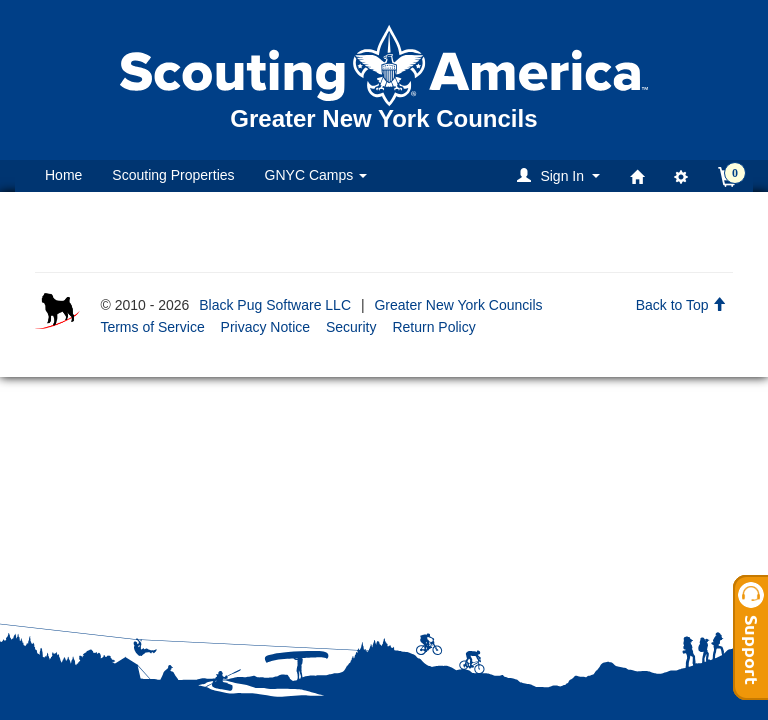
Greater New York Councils (458, 305)
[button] (561, 175)
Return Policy (433, 327)
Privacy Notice (265, 327)
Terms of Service (152, 327)
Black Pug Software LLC (275, 305)
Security (351, 327)
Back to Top (681, 305)
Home (63, 175)
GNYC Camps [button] (316, 175)
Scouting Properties (173, 175)
